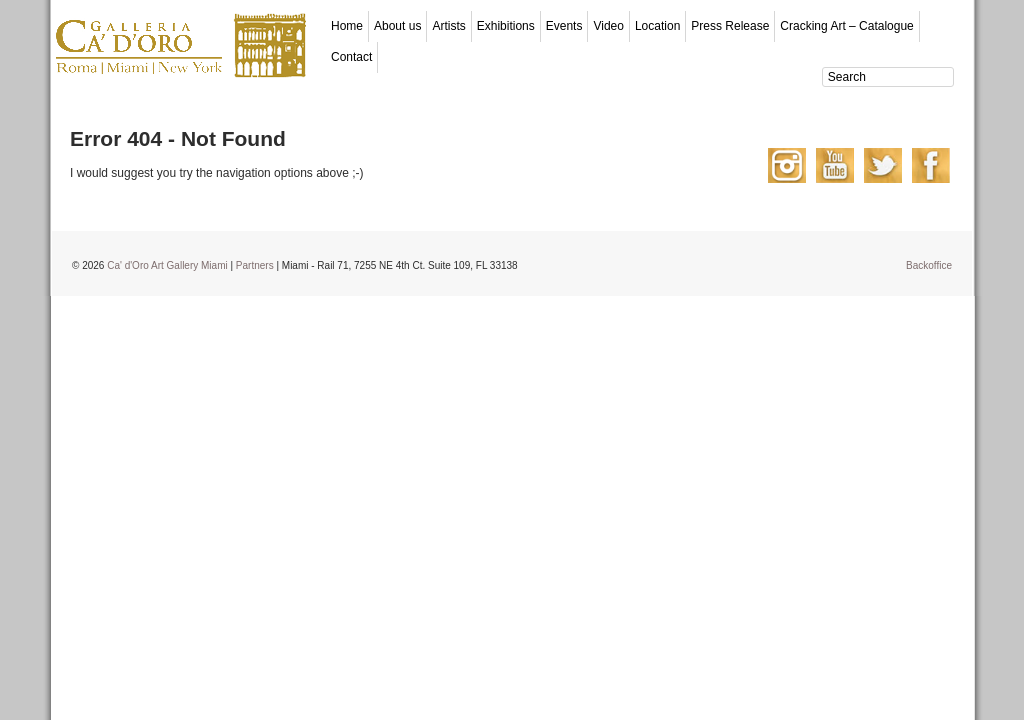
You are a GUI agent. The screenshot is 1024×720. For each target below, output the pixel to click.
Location (657, 26)
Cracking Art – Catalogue (846, 26)
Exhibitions (506, 26)
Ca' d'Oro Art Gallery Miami (167, 265)
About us (397, 26)
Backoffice (929, 265)
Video (608, 26)
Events (564, 26)
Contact (351, 57)
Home (347, 26)
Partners (255, 265)
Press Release (730, 26)
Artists (448, 26)
